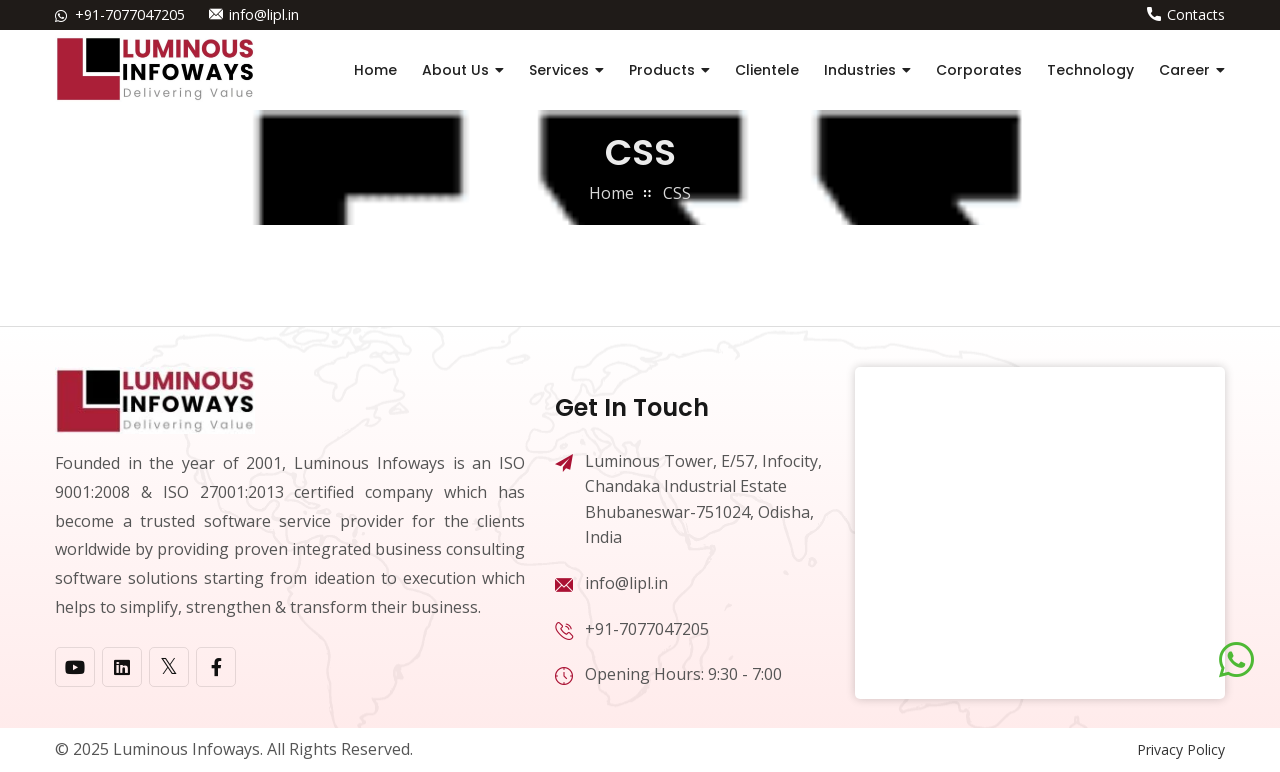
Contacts (1196, 14)
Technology (1090, 70)
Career (1184, 70)
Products (662, 70)
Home (375, 70)
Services (559, 70)
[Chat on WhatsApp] (1236, 660)
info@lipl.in (263, 14)
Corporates (979, 70)
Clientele (767, 70)
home (611, 193)
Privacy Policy (1181, 749)
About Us (455, 70)
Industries (860, 70)
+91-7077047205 (130, 14)
